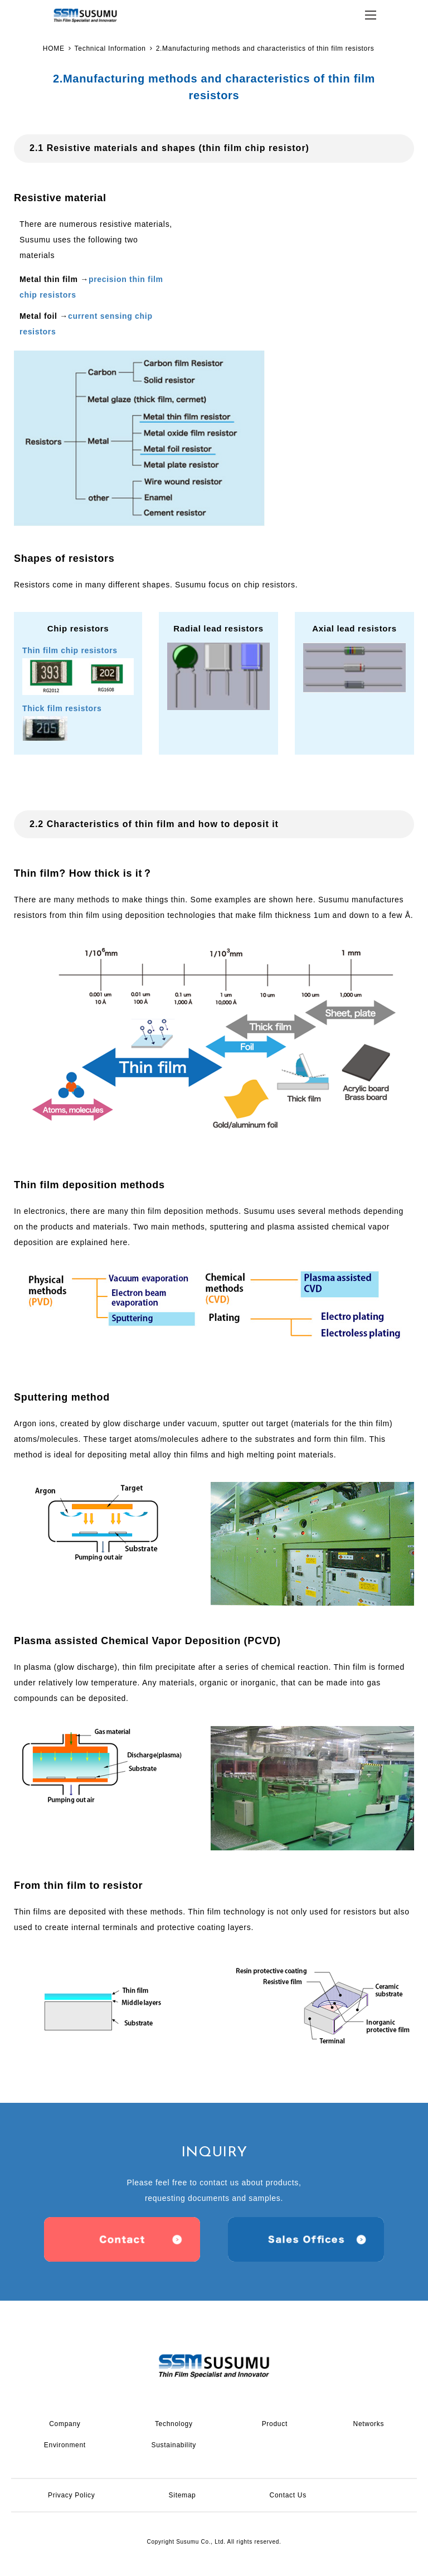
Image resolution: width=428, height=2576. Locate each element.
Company (64, 2424)
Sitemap (182, 2495)
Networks (369, 2424)
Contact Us (288, 2495)
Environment (65, 2445)
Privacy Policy (71, 2495)
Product (275, 2424)
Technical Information (110, 48)
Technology (174, 2424)
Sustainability (174, 2445)
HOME (54, 48)
